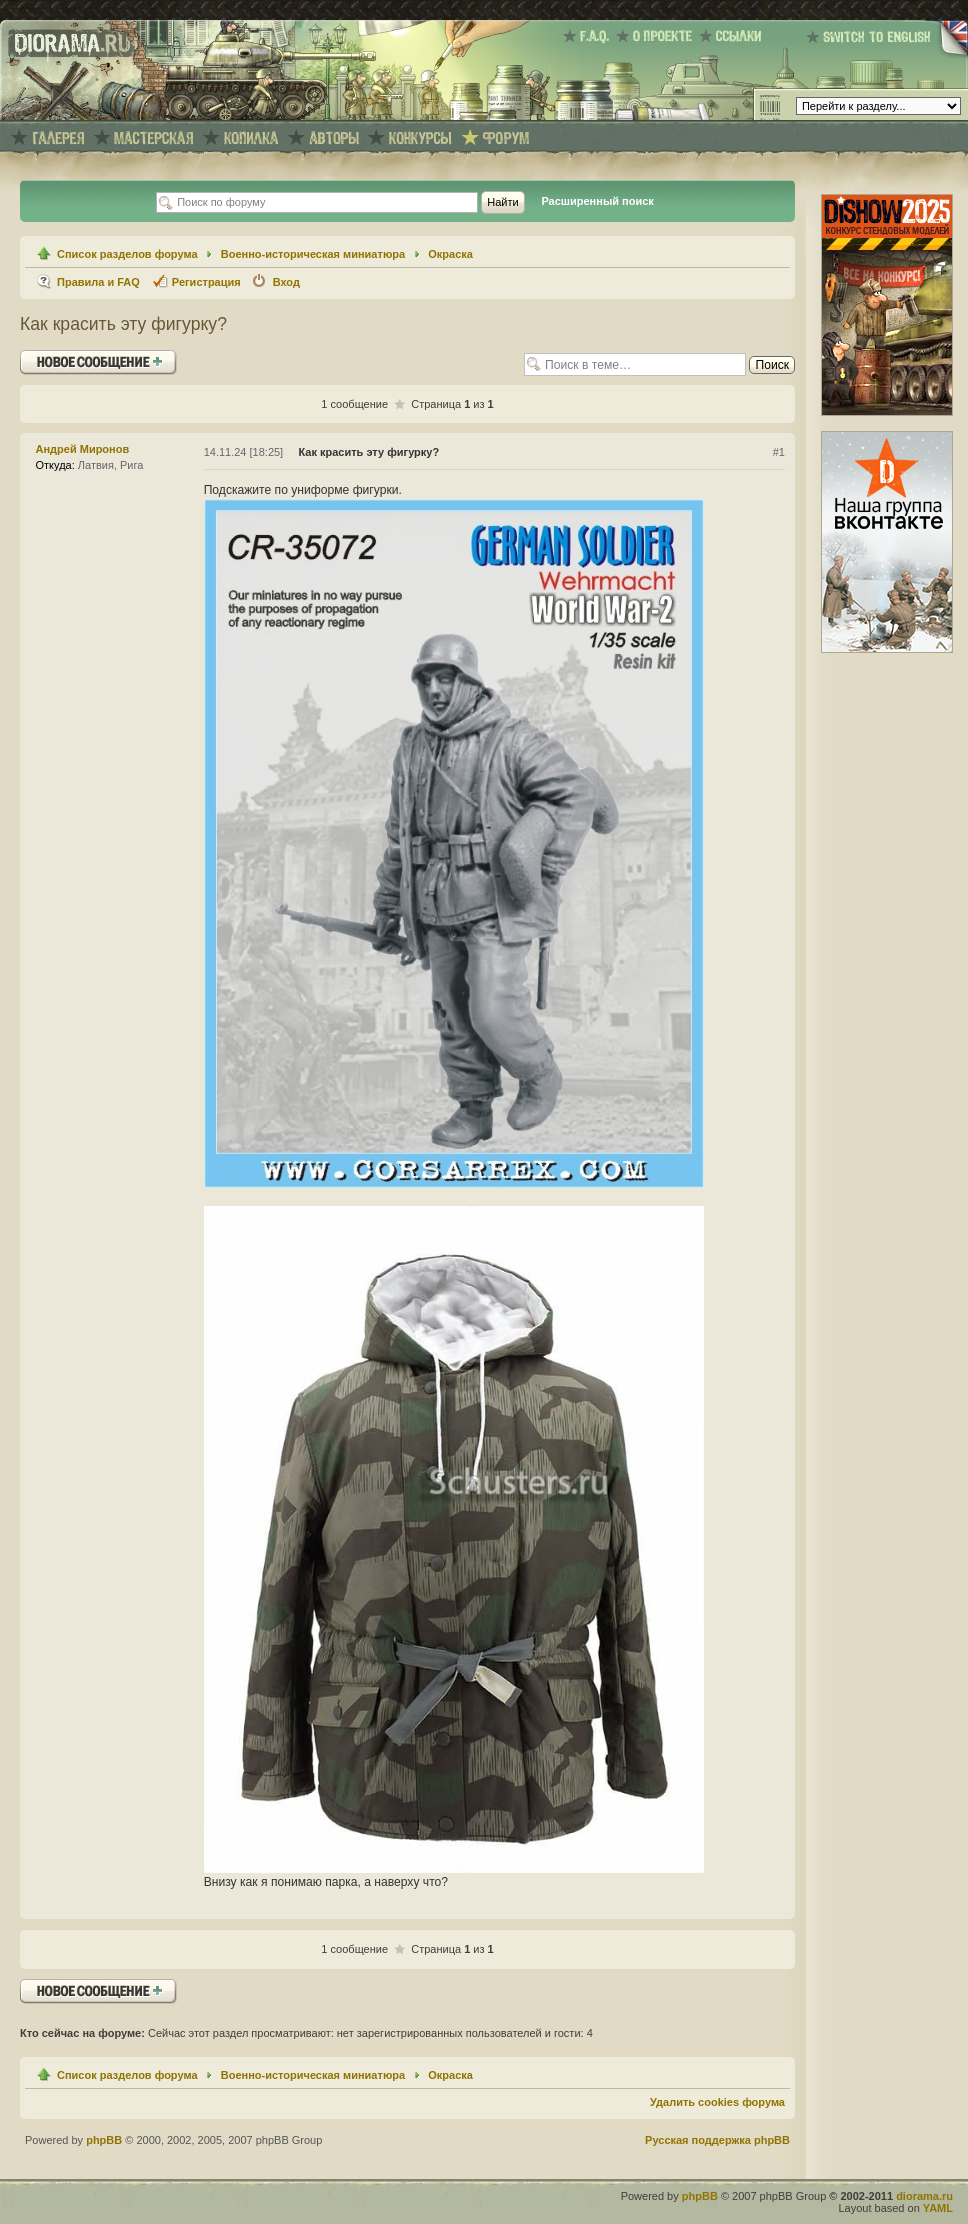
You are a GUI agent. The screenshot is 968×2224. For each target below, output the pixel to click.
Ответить (98, 362)
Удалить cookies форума (717, 2102)
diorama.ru (924, 2196)
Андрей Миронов (83, 449)
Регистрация (206, 282)
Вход (286, 282)
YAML (938, 2208)
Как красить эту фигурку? (123, 324)
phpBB (104, 2140)
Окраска (450, 254)
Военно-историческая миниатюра (313, 254)
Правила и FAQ (98, 282)
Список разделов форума (127, 254)
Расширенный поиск (597, 201)
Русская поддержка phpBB (717, 2140)
